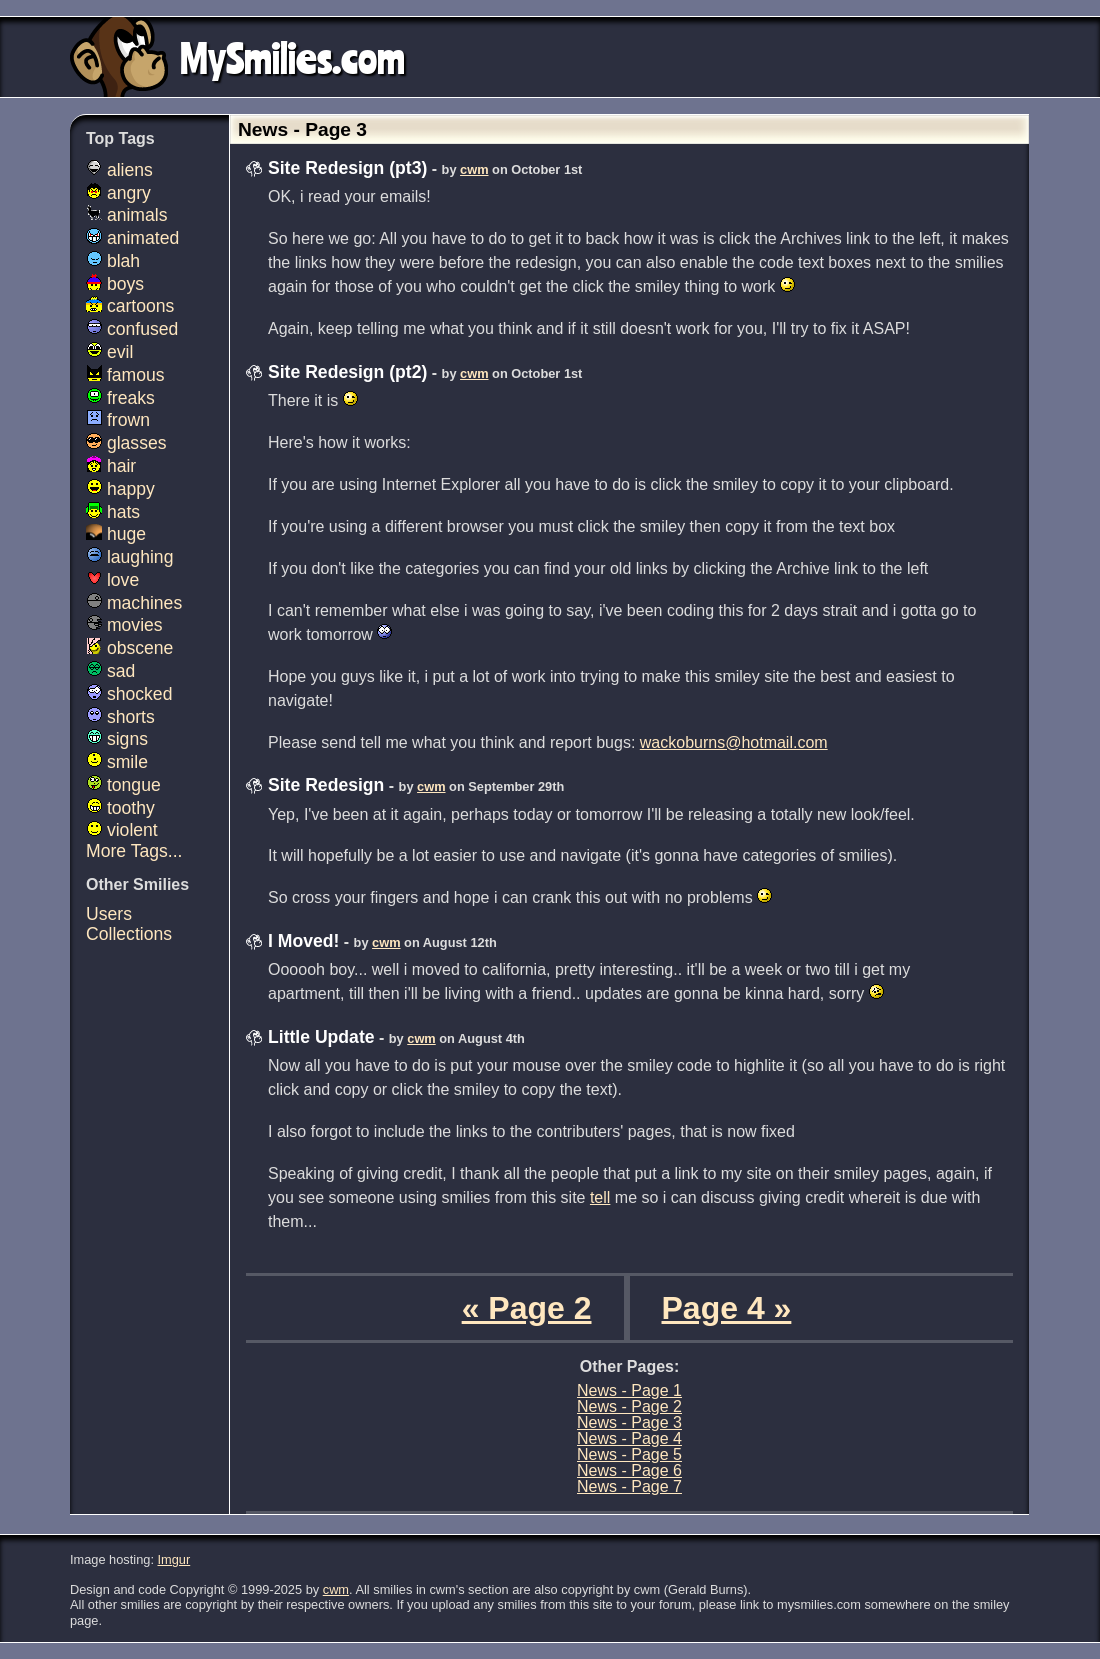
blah (113, 261)
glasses (126, 443)
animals (127, 215)
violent (122, 830)
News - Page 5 (629, 1454)
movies (124, 625)
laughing (129, 557)
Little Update (321, 1037)
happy (120, 489)
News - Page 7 (629, 1486)
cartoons (130, 306)
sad (110, 671)
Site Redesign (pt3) (347, 168)
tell (600, 1197)
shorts (120, 717)
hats (113, 512)
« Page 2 (527, 1308)
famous (125, 375)
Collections (129, 934)
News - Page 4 (629, 1438)
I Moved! (303, 941)
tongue (123, 785)
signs (117, 739)
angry (118, 193)
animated (132, 238)
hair (111, 466)
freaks (120, 398)
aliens (119, 170)
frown (118, 420)
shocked (129, 694)
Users (109, 914)
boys (115, 284)
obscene (129, 648)
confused (132, 329)
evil (109, 352)
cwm (474, 169)
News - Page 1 (629, 1390)
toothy (120, 808)
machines (134, 603)
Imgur (174, 1559)
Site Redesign (326, 785)
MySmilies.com (292, 57)
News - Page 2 (629, 1406)
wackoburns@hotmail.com (734, 742)
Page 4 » (727, 1308)
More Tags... (134, 851)
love (112, 580)
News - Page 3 (629, 1422)
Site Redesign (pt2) (347, 372)
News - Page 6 (629, 1470)
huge (116, 534)
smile (117, 762)
